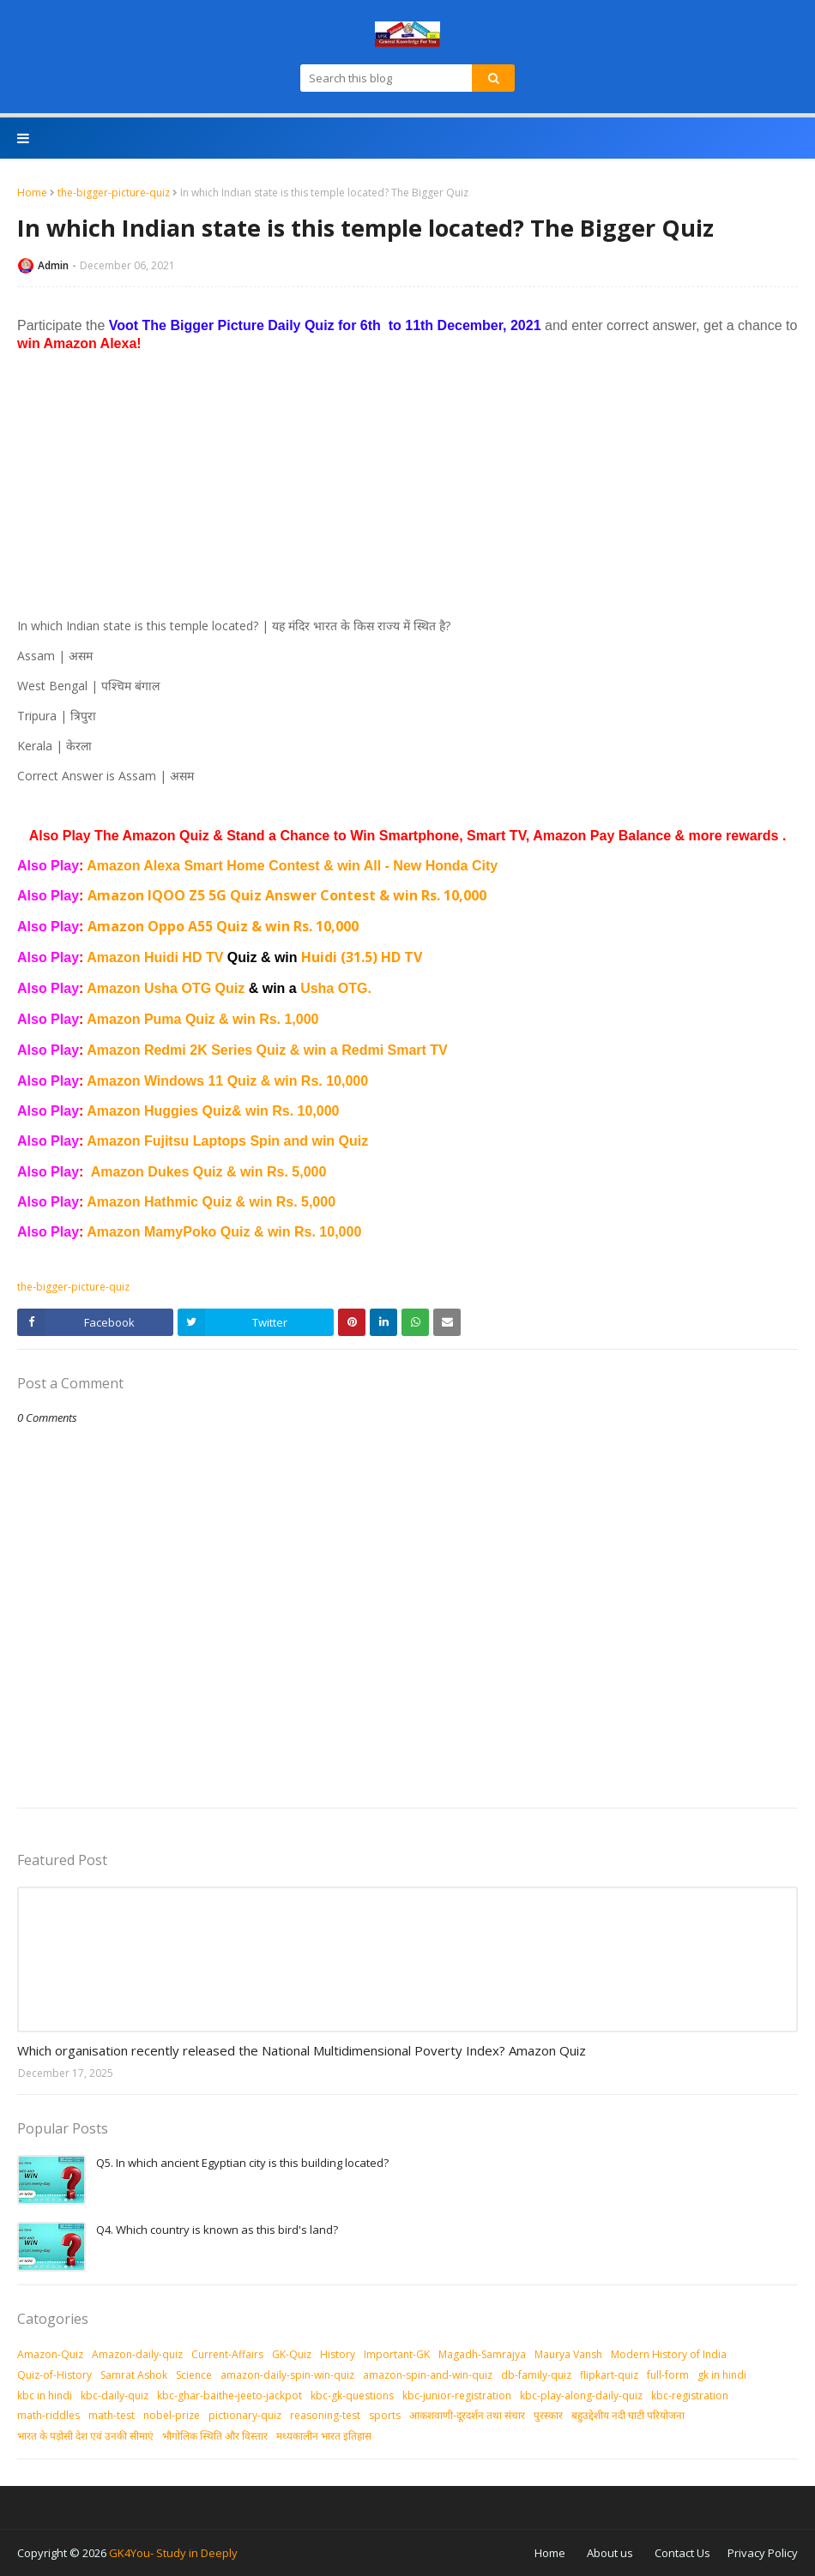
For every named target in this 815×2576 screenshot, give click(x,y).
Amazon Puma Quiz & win (173, 1019)
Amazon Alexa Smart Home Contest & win (225, 865)
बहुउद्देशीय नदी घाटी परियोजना (628, 2415)
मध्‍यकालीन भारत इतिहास (323, 2436)
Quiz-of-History (54, 2375)
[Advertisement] (407, 484)
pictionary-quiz (244, 2415)
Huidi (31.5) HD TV (361, 957)
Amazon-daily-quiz (137, 2354)
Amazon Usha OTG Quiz (193, 988)
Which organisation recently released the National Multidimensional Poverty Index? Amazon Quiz (301, 2050)
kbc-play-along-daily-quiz (581, 2395)
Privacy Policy (762, 2553)
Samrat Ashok (133, 2375)
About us (610, 2553)
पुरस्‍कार (548, 2415)
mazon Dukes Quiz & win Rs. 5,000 (213, 1172)
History (337, 2354)
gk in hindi (721, 2375)
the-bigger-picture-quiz (113, 192)
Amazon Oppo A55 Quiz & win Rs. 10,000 (223, 926)
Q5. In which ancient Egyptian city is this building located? (242, 2162)
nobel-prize (171, 2415)
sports (385, 2415)
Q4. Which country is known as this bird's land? (217, 2229)
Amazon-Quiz (50, 2354)
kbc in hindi (44, 2395)
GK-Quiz (291, 2354)
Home (32, 192)
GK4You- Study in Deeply (173, 2553)
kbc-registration (689, 2395)
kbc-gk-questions (352, 2395)
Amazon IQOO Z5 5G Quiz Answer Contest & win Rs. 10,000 (287, 895)
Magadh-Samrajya (482, 2354)
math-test (111, 2415)
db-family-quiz (536, 2375)
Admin (53, 265)
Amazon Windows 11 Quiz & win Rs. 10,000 (227, 1081)
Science (194, 2375)
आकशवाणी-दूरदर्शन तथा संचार (467, 2415)
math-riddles (48, 2415)
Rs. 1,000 (288, 1019)
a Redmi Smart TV (389, 1050)
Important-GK (397, 2354)
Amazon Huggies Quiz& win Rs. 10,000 (213, 1111)
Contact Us (682, 2553)
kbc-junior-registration (456, 2395)
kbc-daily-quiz (114, 2395)
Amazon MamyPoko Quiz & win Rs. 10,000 (224, 1232)
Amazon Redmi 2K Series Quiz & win (208, 1050)
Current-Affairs (227, 2354)
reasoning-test (325, 2415)
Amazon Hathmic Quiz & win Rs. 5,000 (211, 1202)
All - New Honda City (431, 865)
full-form (668, 2375)
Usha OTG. (335, 988)
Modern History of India (669, 2354)
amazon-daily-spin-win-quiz (287, 2375)
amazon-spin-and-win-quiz (427, 2375)
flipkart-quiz (609, 2375)
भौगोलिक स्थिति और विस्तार (215, 2436)
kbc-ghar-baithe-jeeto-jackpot (229, 2395)
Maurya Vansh (568, 2354)
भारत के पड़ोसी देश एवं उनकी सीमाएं (85, 2436)
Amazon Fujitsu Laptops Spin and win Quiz (227, 1141)
